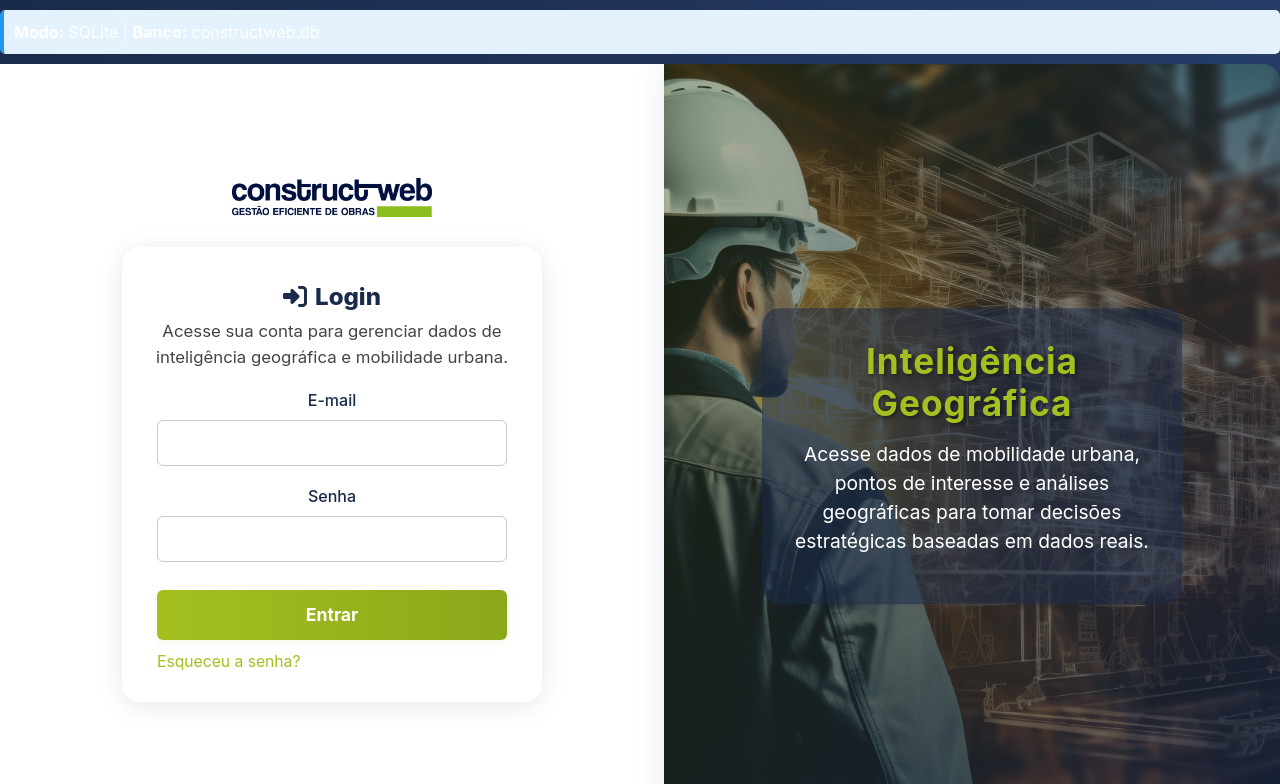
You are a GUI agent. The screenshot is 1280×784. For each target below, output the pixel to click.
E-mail (332, 400)
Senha (332, 496)
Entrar (332, 614)
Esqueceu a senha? (228, 661)
